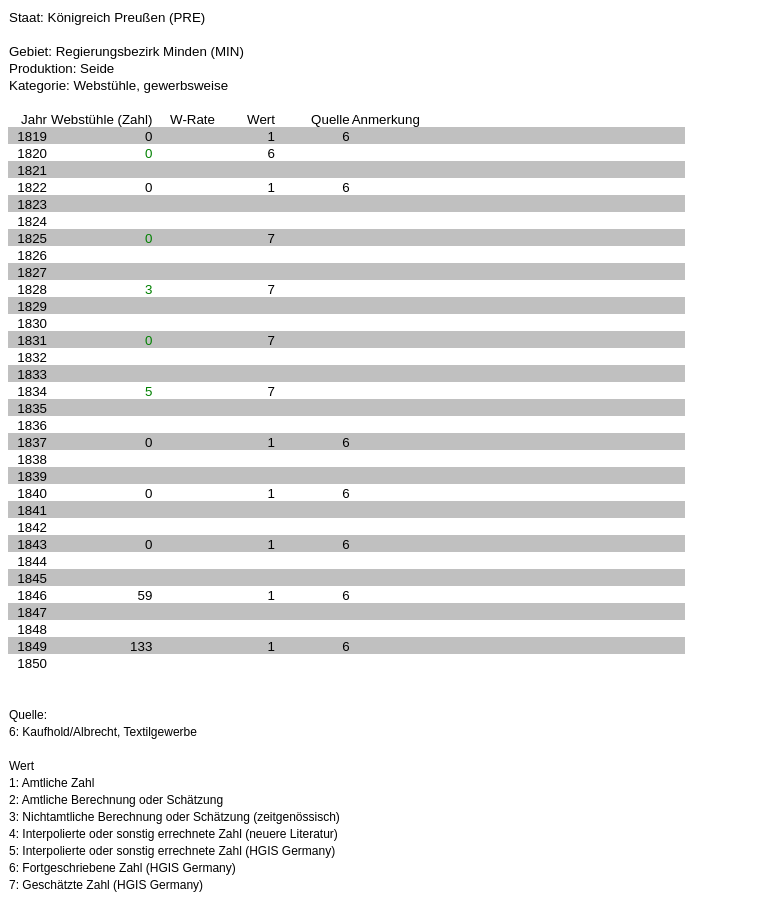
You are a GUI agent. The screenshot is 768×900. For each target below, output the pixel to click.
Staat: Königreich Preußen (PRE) (107, 17)
